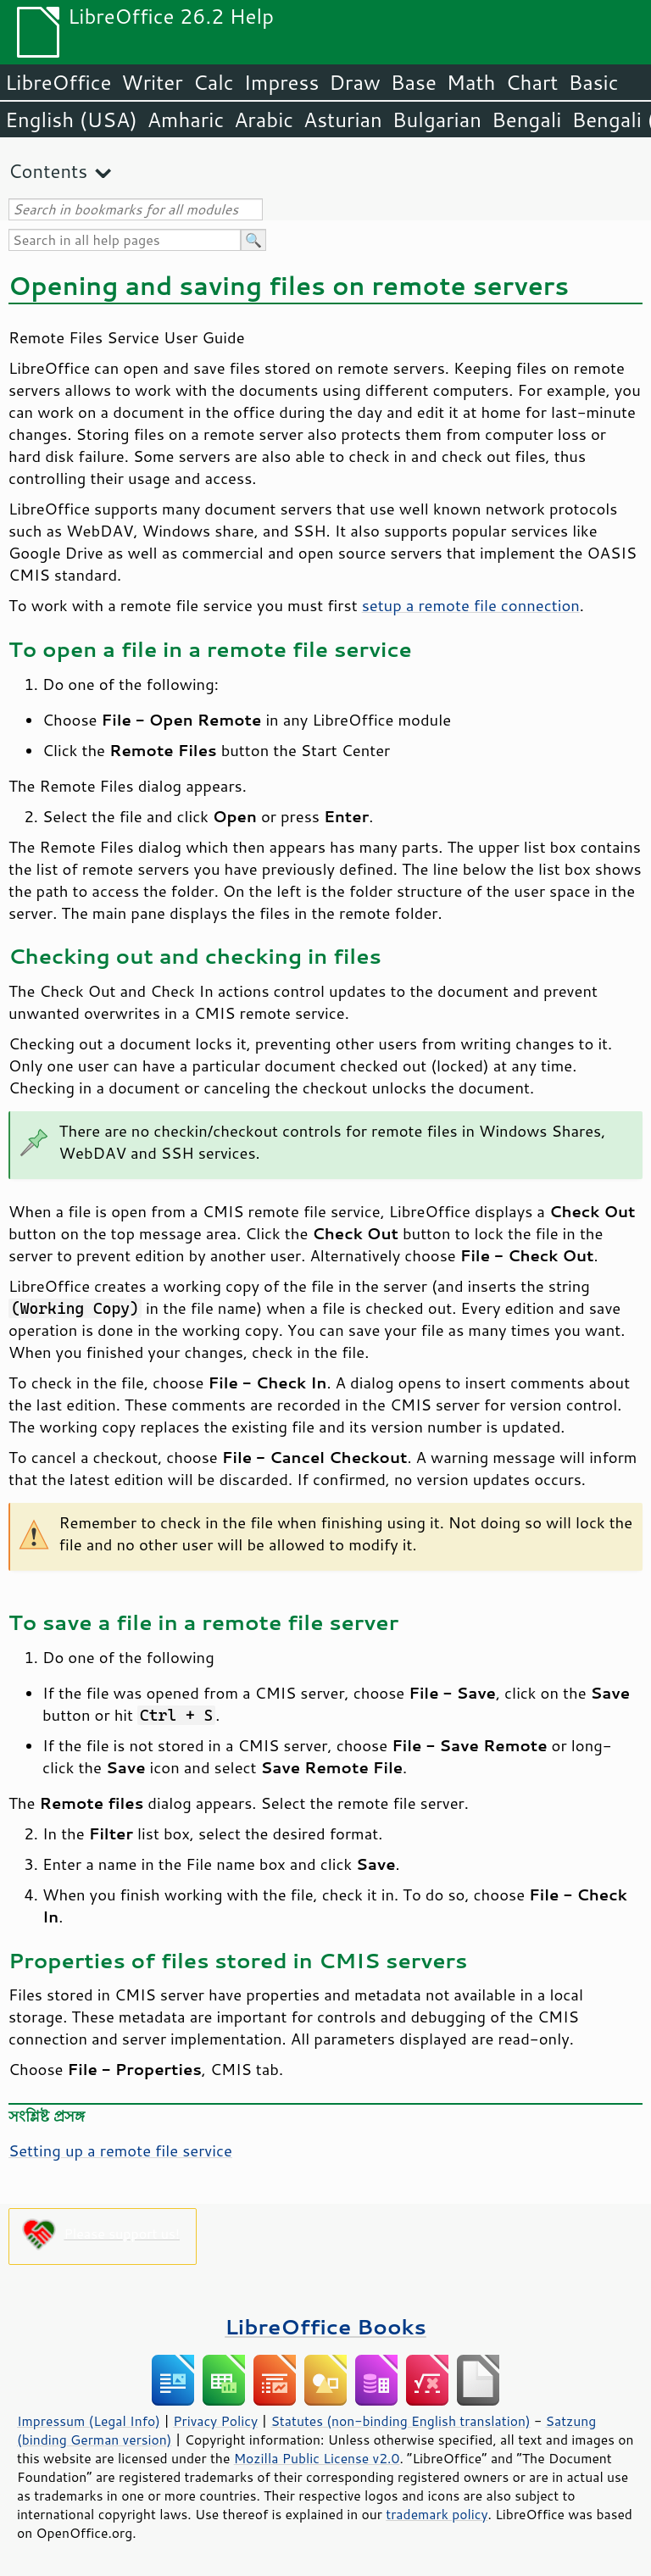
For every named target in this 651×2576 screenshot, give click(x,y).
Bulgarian (436, 119)
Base (414, 82)
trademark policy (436, 2514)
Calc (213, 82)
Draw (354, 82)
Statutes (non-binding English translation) (400, 2421)
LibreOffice (58, 82)
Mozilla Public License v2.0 (317, 2458)
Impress (282, 82)
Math (471, 82)
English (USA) (71, 119)
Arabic (263, 119)
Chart (531, 82)
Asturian (342, 119)
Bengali (526, 119)
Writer (151, 82)
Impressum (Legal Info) (88, 2421)
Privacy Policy (215, 2421)
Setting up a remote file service (120, 2150)
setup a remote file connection (471, 605)
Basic (593, 82)
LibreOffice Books (325, 2326)
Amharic (185, 119)
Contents (47, 171)
